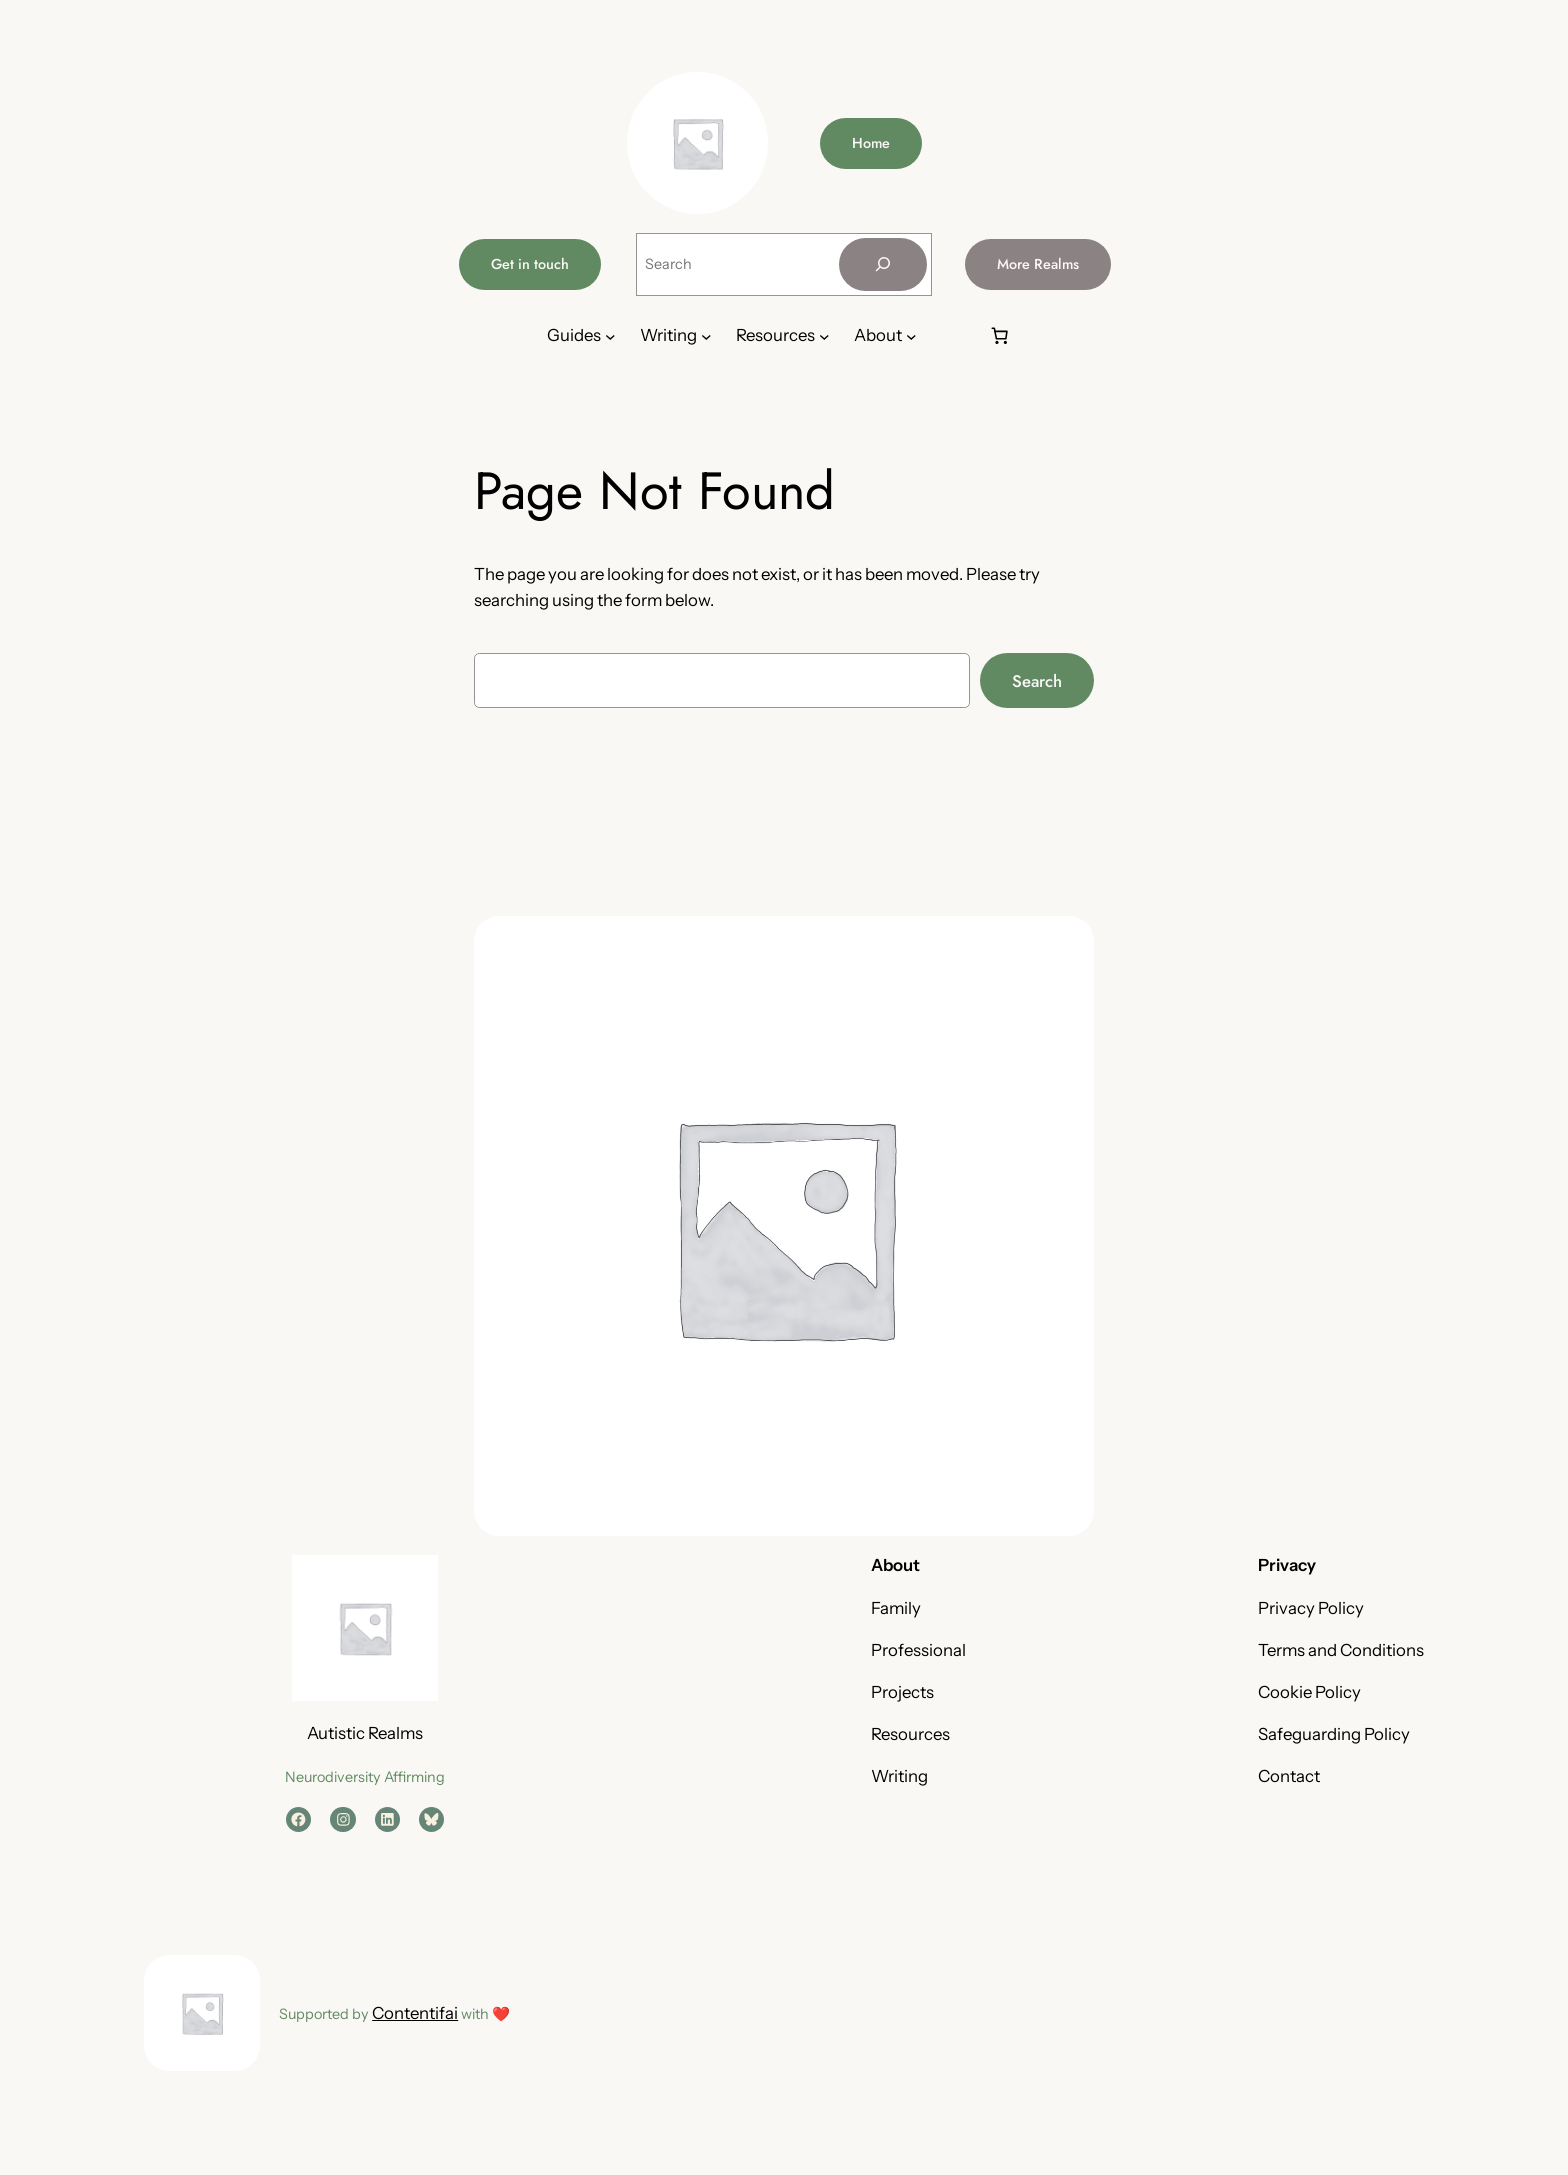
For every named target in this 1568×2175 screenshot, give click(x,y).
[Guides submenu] (610, 336)
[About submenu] (911, 336)
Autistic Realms (365, 1733)
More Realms (1038, 264)
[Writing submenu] (706, 336)
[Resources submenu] (824, 336)
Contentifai (415, 2013)
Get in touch (530, 264)
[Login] (951, 336)
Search (1037, 681)
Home (871, 143)
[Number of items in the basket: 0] (1000, 336)
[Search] (883, 264)
